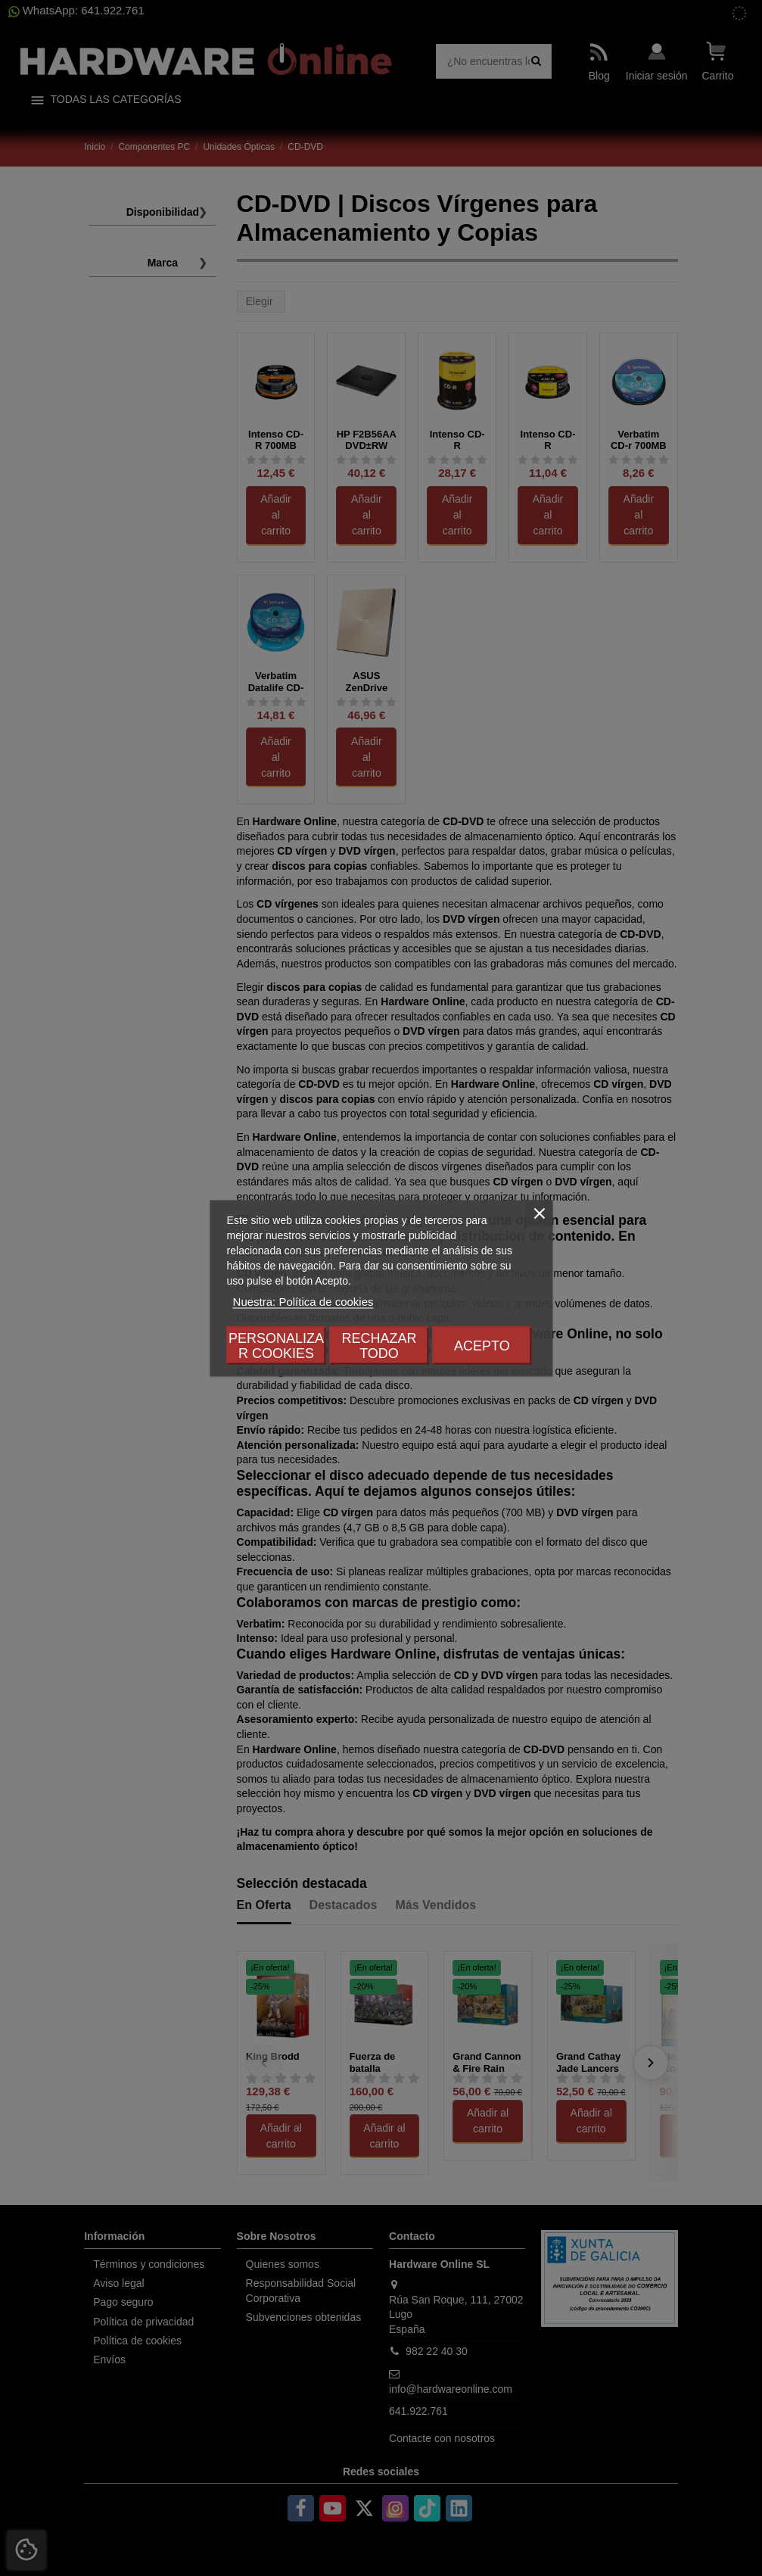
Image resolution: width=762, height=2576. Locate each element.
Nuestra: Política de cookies (303, 1300)
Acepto (482, 1345)
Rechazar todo (378, 1345)
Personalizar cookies (276, 1345)
